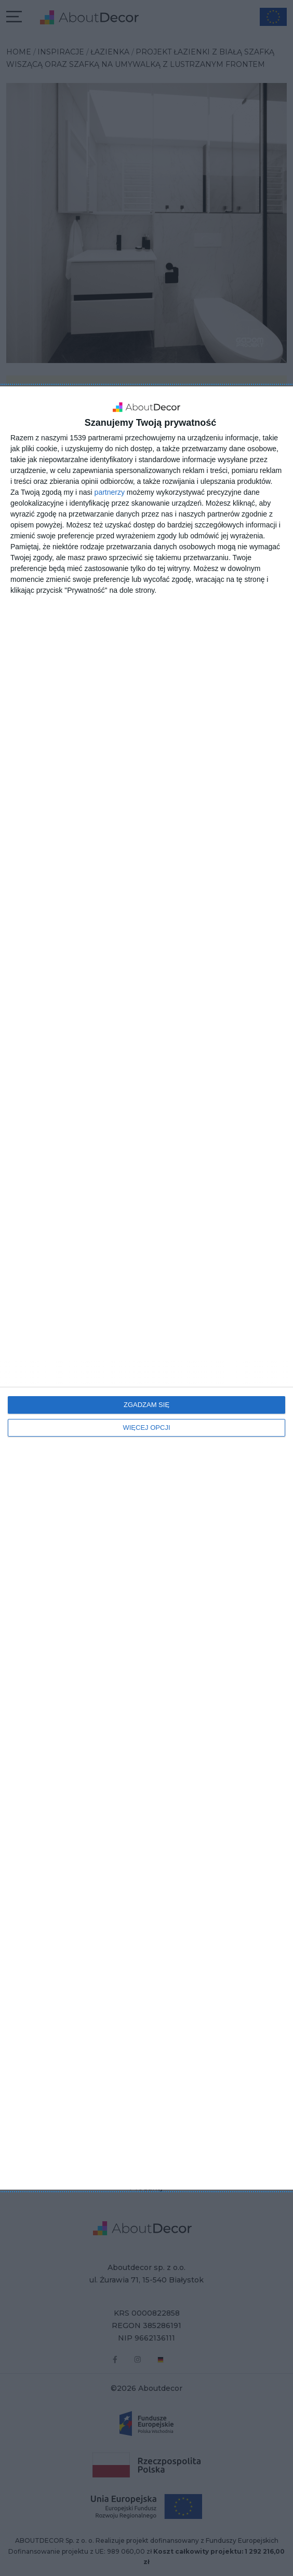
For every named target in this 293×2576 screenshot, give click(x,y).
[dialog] (146, 1288)
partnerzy (110, 492)
